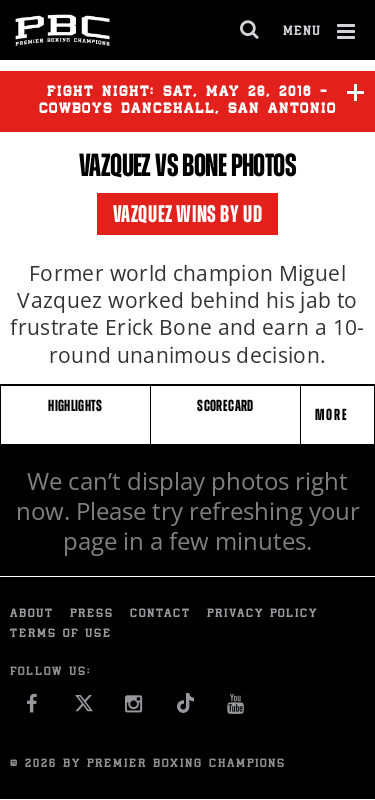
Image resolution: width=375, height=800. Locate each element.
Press (92, 614)
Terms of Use (61, 634)
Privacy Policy (262, 614)
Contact (160, 614)
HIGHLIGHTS (75, 405)
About (32, 614)
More (334, 414)
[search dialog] (250, 30)
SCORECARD (225, 405)
